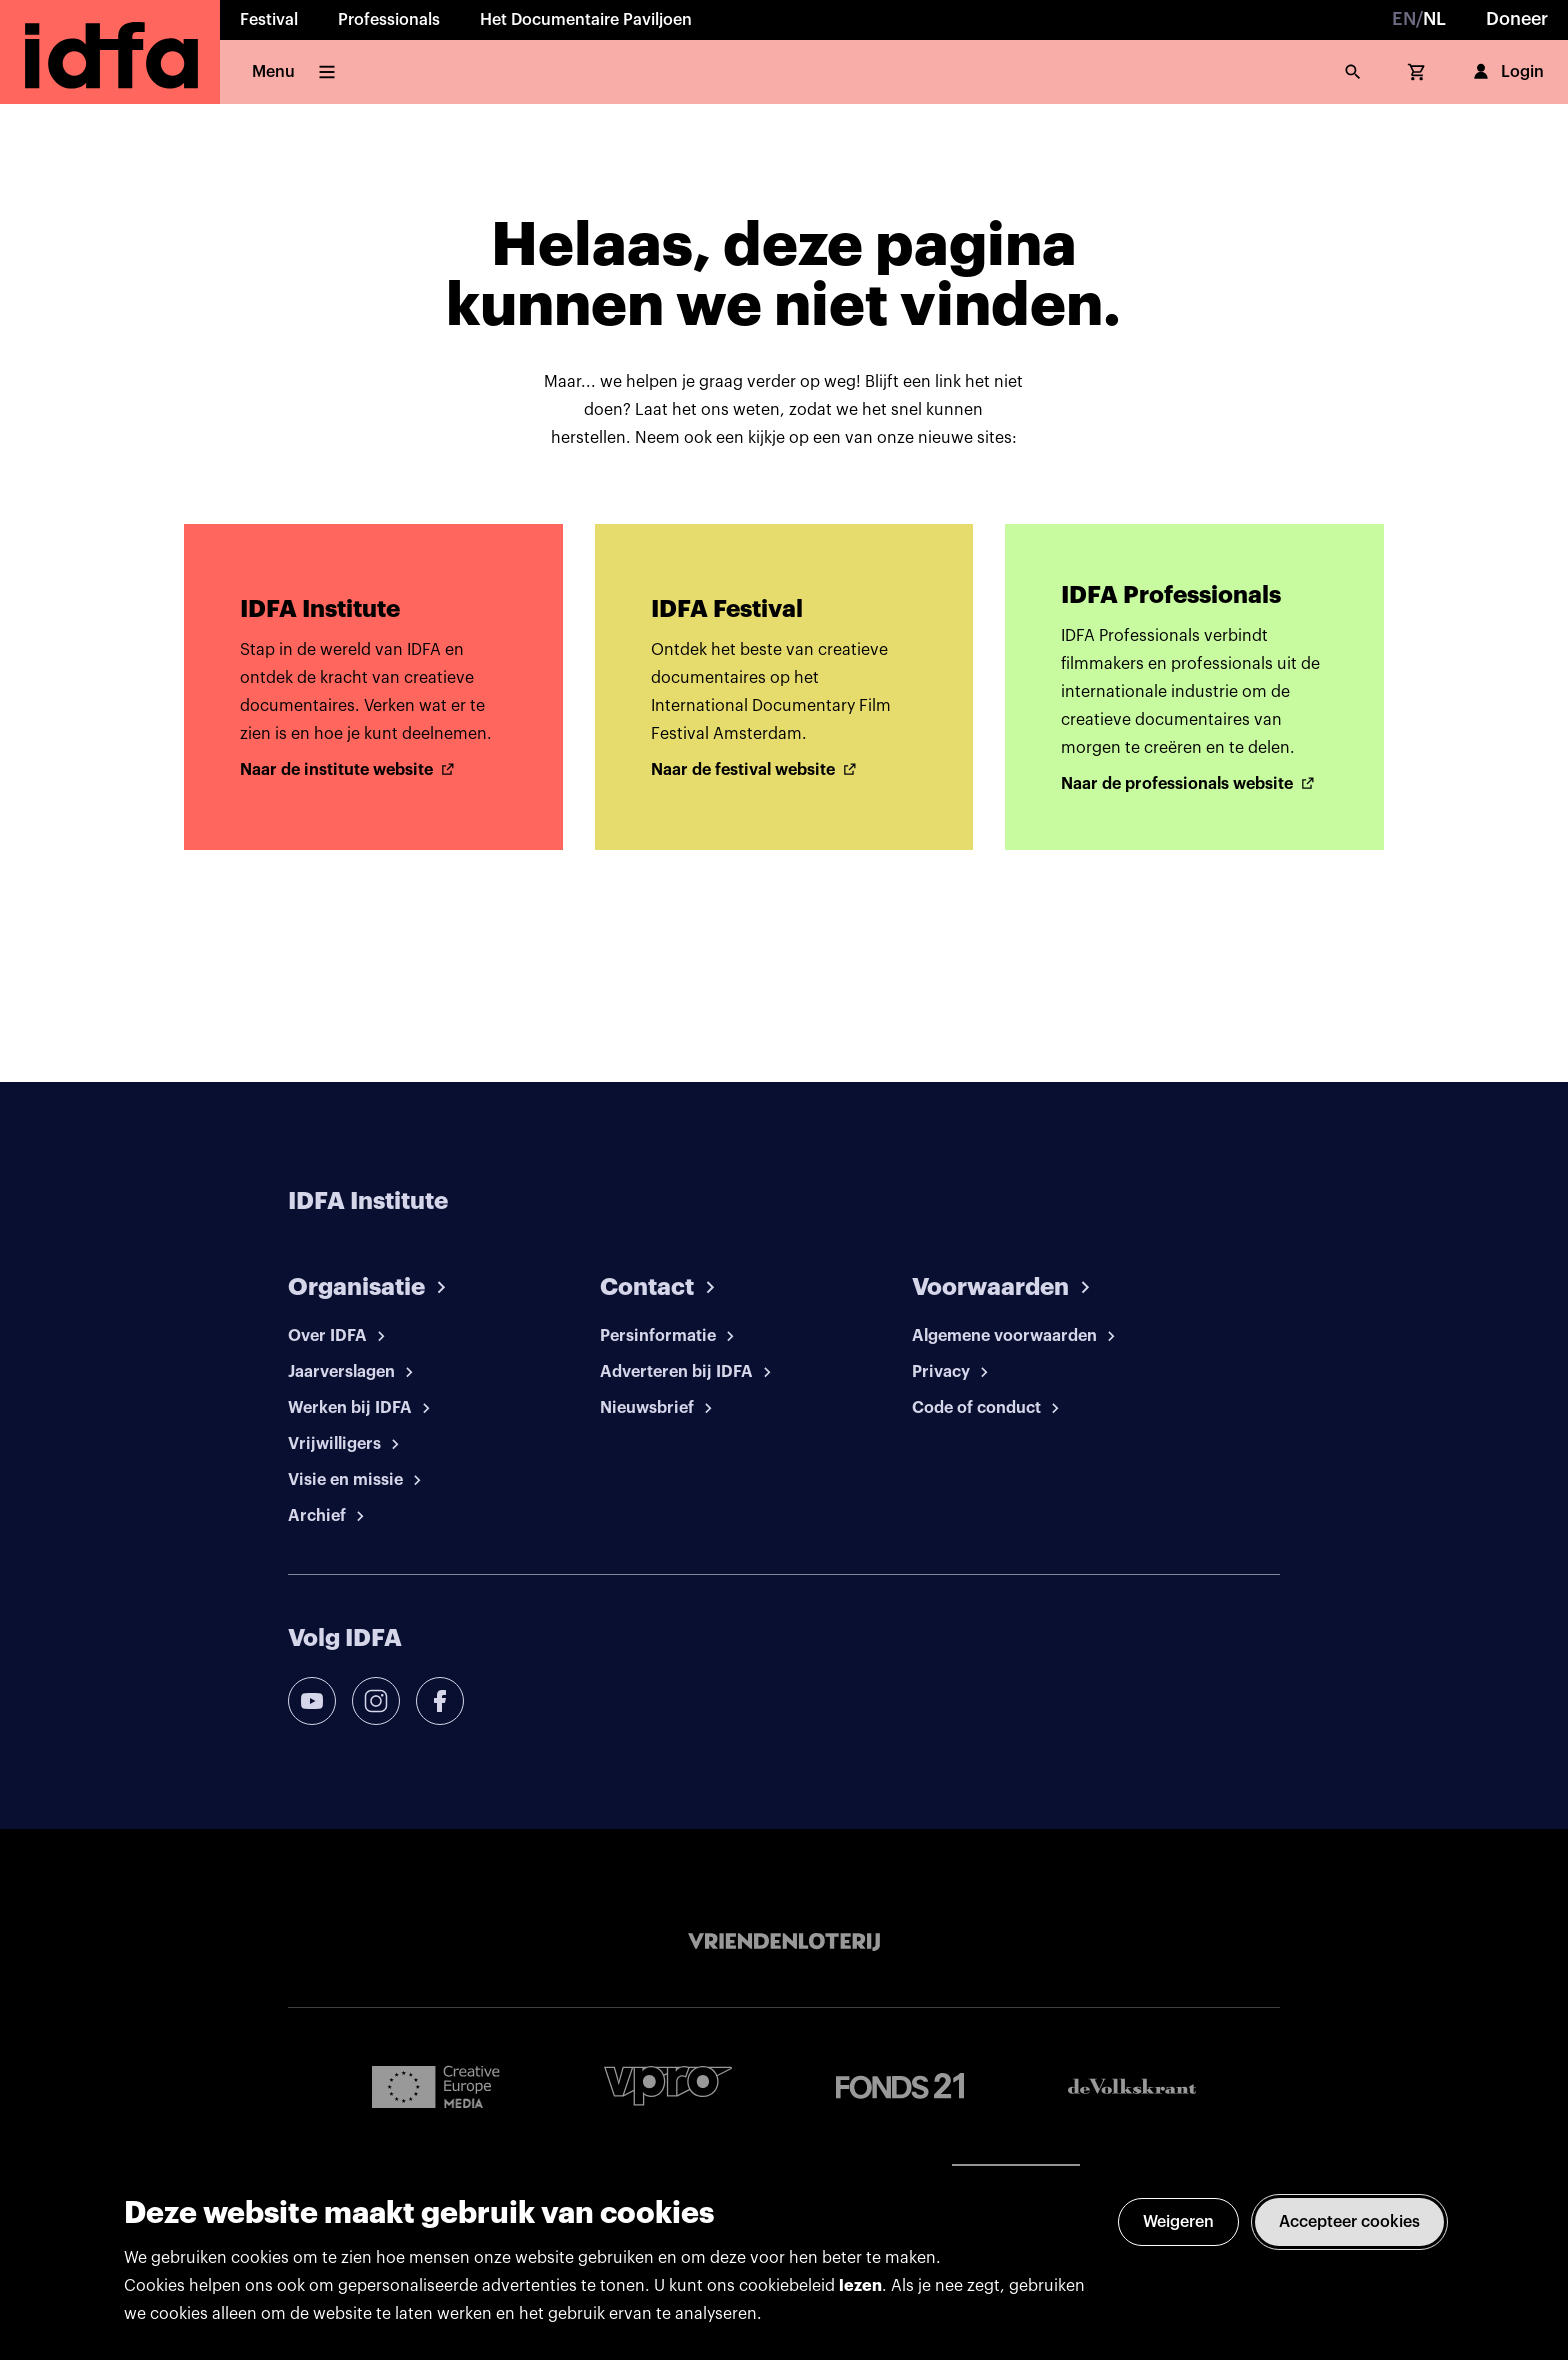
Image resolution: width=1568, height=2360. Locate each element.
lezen (860, 2286)
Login (1506, 72)
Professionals (389, 20)
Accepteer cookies (1349, 2222)
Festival (269, 20)
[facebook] (440, 1701)
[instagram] (376, 1701)
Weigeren (1178, 2222)
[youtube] (312, 1701)
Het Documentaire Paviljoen (586, 20)
